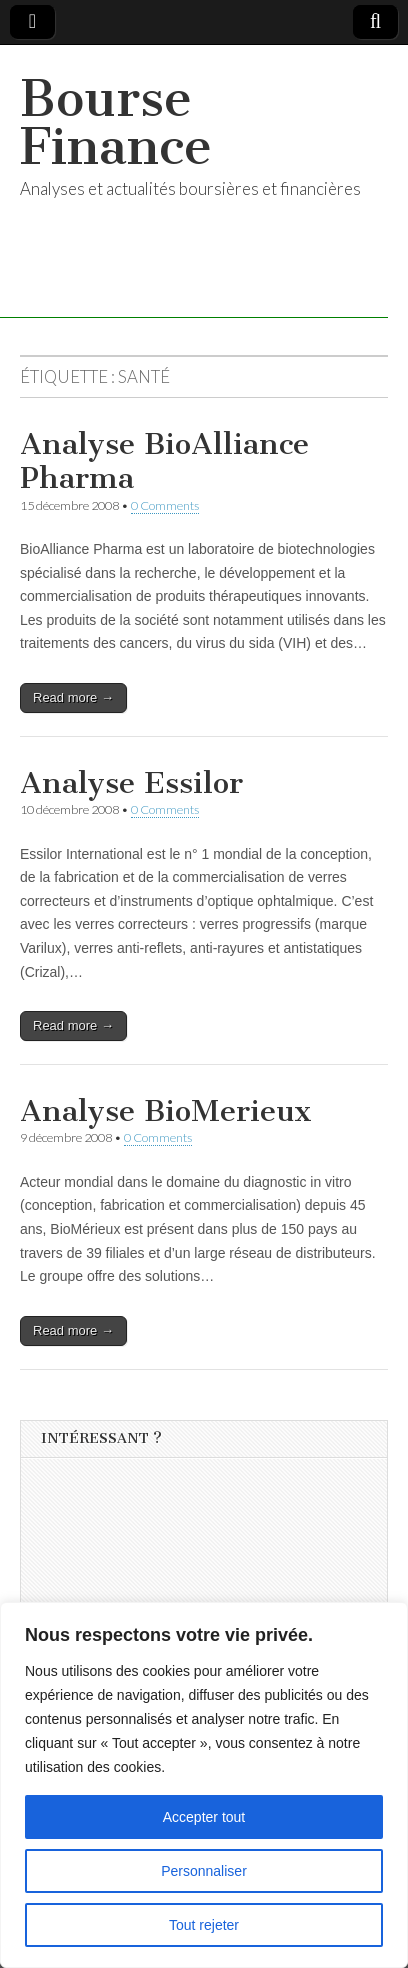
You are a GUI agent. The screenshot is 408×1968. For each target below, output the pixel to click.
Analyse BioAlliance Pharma (164, 461)
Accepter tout (204, 1817)
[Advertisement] (191, 1596)
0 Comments (165, 505)
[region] (204, 1785)
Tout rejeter (204, 1925)
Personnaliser (204, 1871)
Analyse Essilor (131, 783)
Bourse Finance (116, 122)
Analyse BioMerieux (166, 1111)
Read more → (73, 697)
